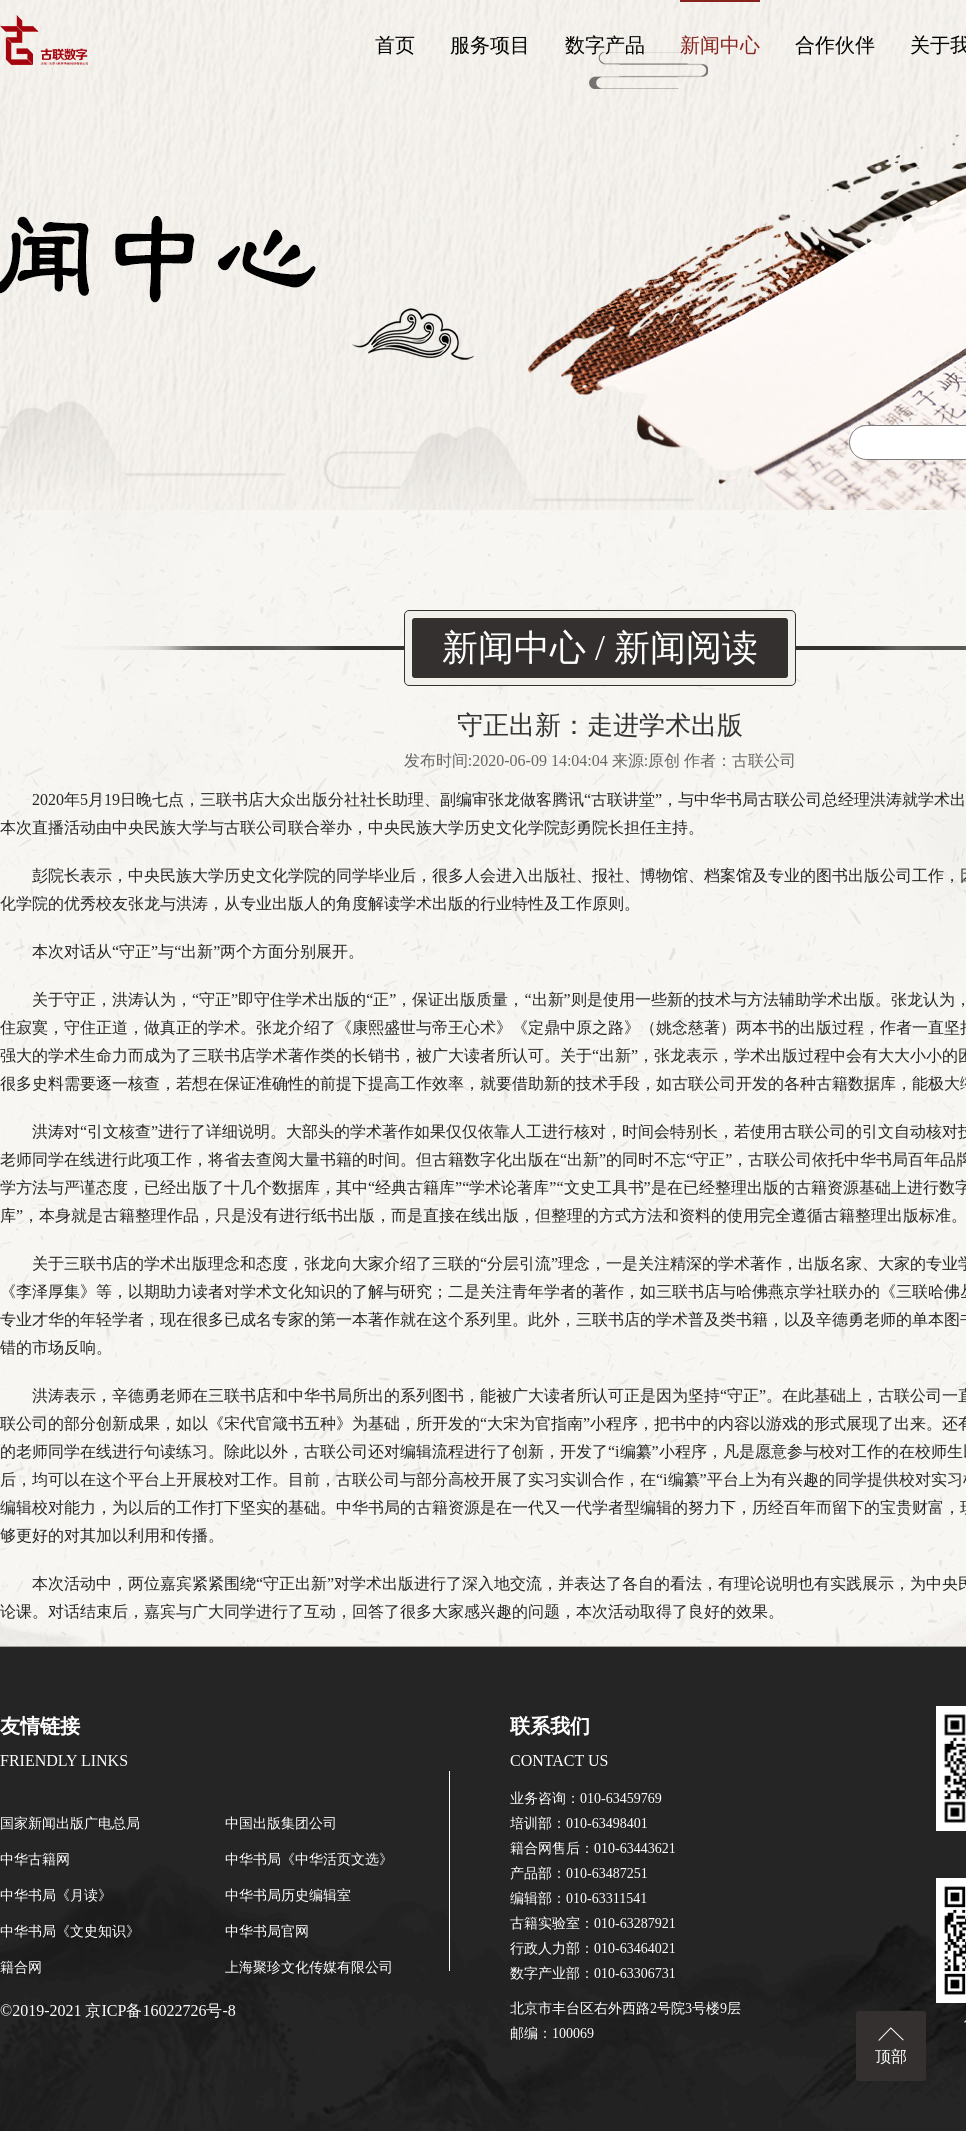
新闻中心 (720, 45)
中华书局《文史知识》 (70, 1931)
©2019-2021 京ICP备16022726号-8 (118, 2010)
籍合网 (21, 1967)
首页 (395, 45)
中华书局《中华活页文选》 (309, 1859)
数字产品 (605, 45)
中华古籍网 (35, 1859)
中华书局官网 (267, 1931)
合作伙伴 (835, 45)
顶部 (891, 2056)
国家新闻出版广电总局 (70, 1823)
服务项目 (490, 45)
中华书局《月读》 (56, 1895)
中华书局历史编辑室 (288, 1895)
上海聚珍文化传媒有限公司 (309, 1967)
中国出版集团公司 (281, 1823)
